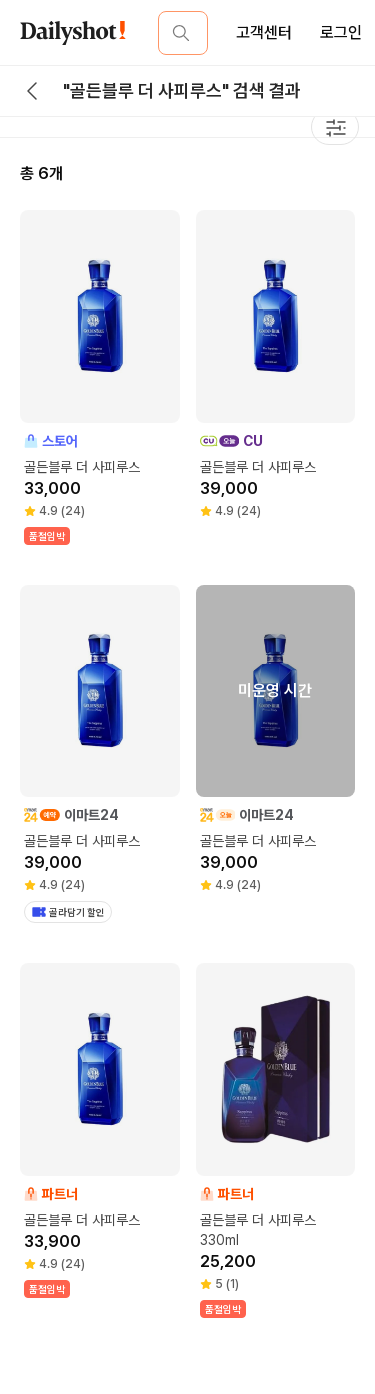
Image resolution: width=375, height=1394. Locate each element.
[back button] (32, 91)
